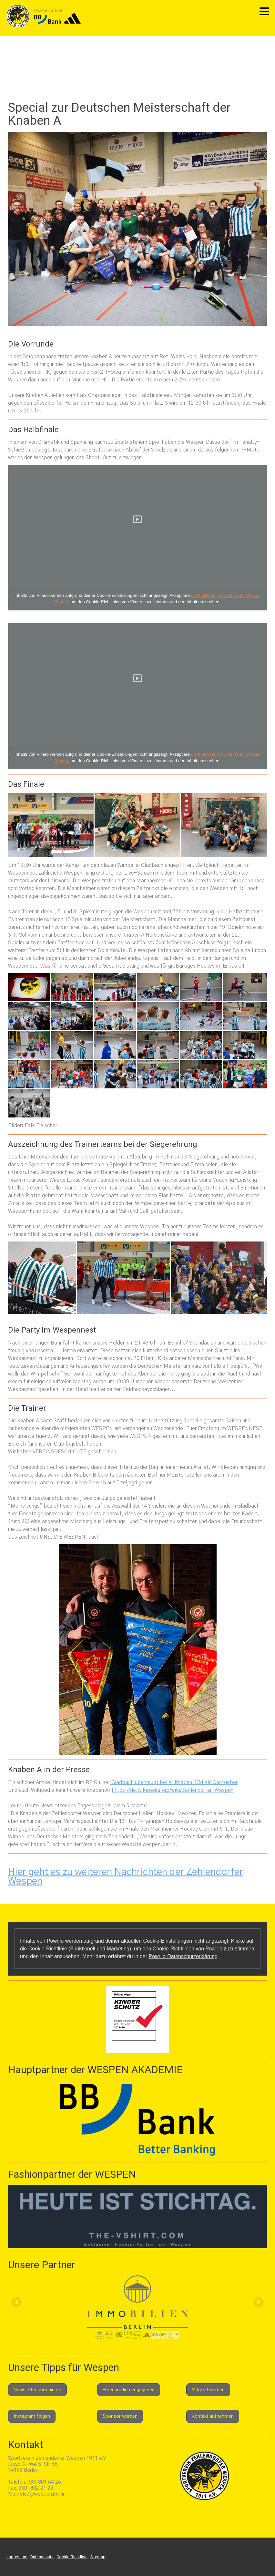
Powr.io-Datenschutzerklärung (182, 1956)
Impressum (16, 2556)
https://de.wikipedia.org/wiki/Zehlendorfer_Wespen (172, 1790)
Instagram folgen (32, 2416)
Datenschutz (42, 2556)
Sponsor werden (120, 2416)
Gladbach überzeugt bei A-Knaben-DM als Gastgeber (174, 1782)
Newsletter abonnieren (37, 2390)
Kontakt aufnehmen (213, 2416)
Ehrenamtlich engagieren (129, 2390)
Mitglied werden (208, 2390)
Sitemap (98, 2556)
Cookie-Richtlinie (47, 1948)
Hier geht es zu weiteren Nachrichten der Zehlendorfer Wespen (125, 1876)
